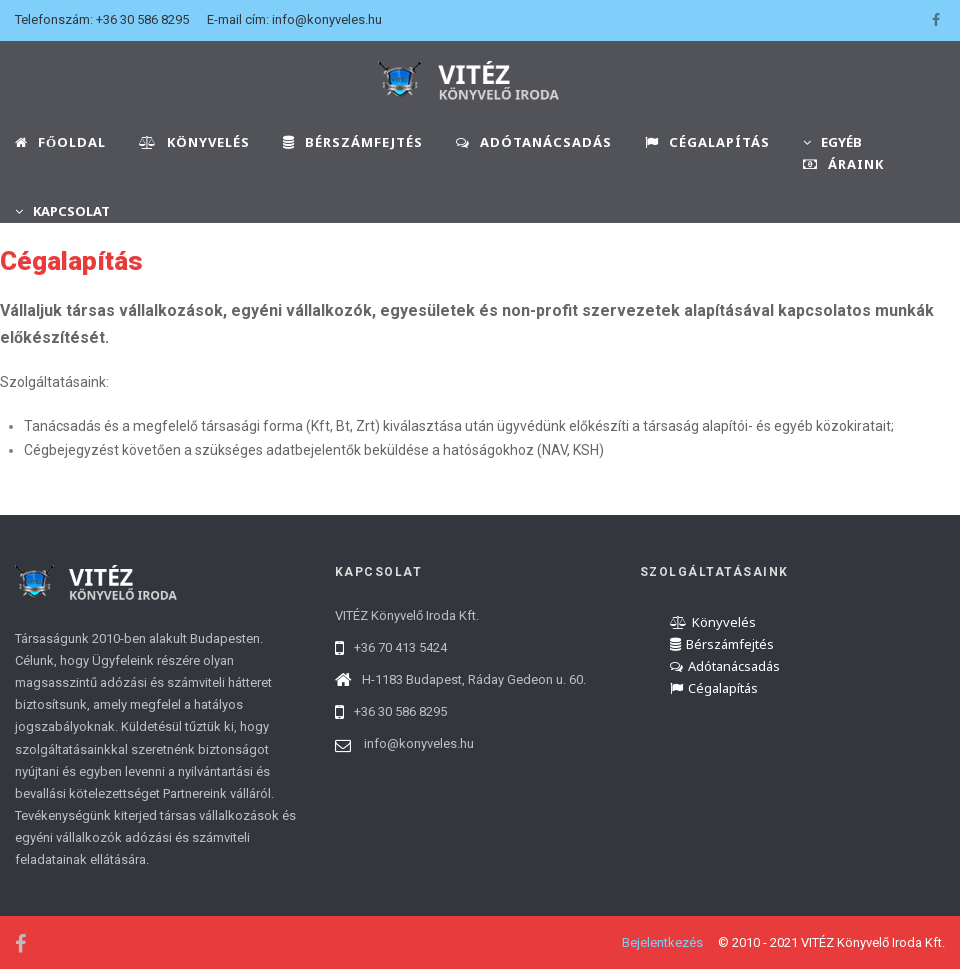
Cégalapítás (714, 688)
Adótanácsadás (725, 666)
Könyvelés (713, 622)
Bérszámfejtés (722, 644)
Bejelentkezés (662, 942)
